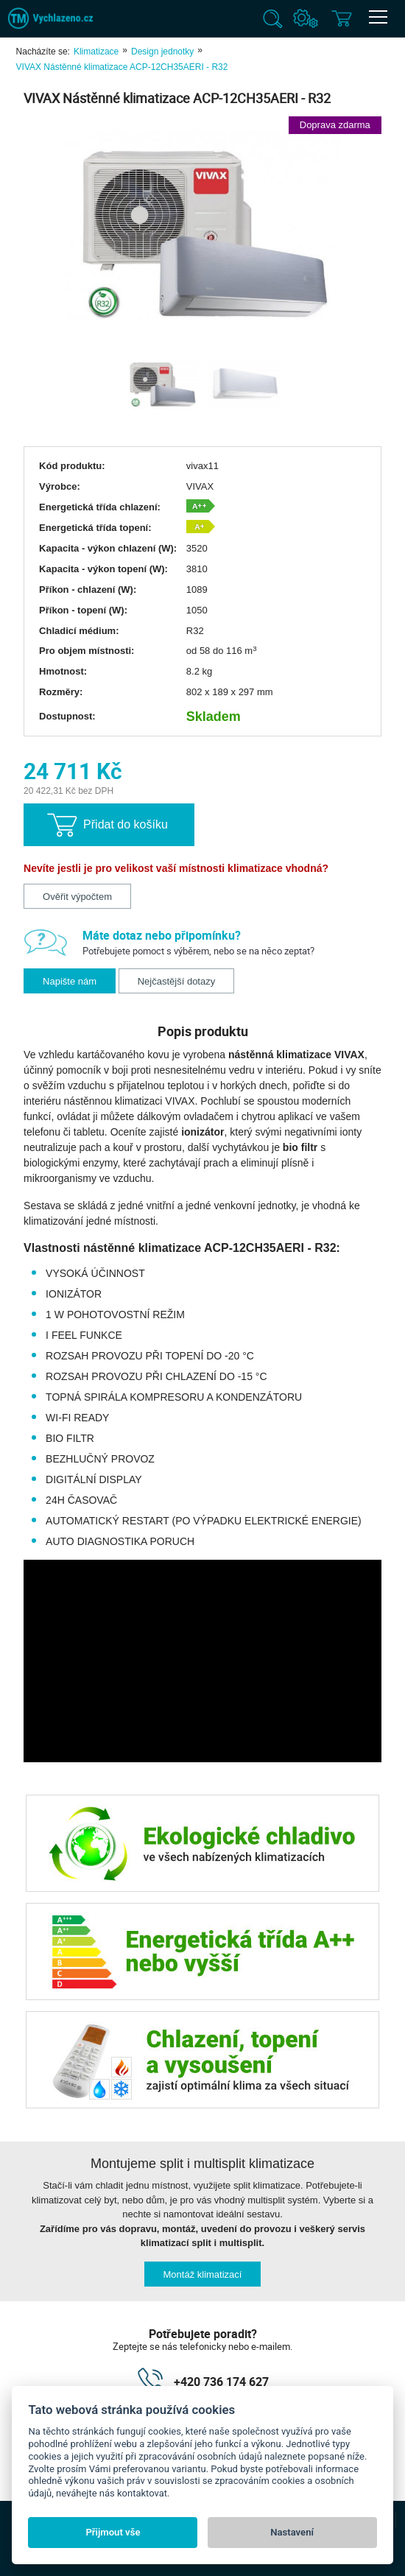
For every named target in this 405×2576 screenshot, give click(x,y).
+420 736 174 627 (221, 2381)
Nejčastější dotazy (177, 981)
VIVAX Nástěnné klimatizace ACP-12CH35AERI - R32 (122, 67)
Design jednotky (162, 51)
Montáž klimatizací (202, 2274)
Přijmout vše (112, 2532)
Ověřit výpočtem (77, 896)
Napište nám (69, 981)
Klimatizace (96, 51)
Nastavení (292, 2532)
